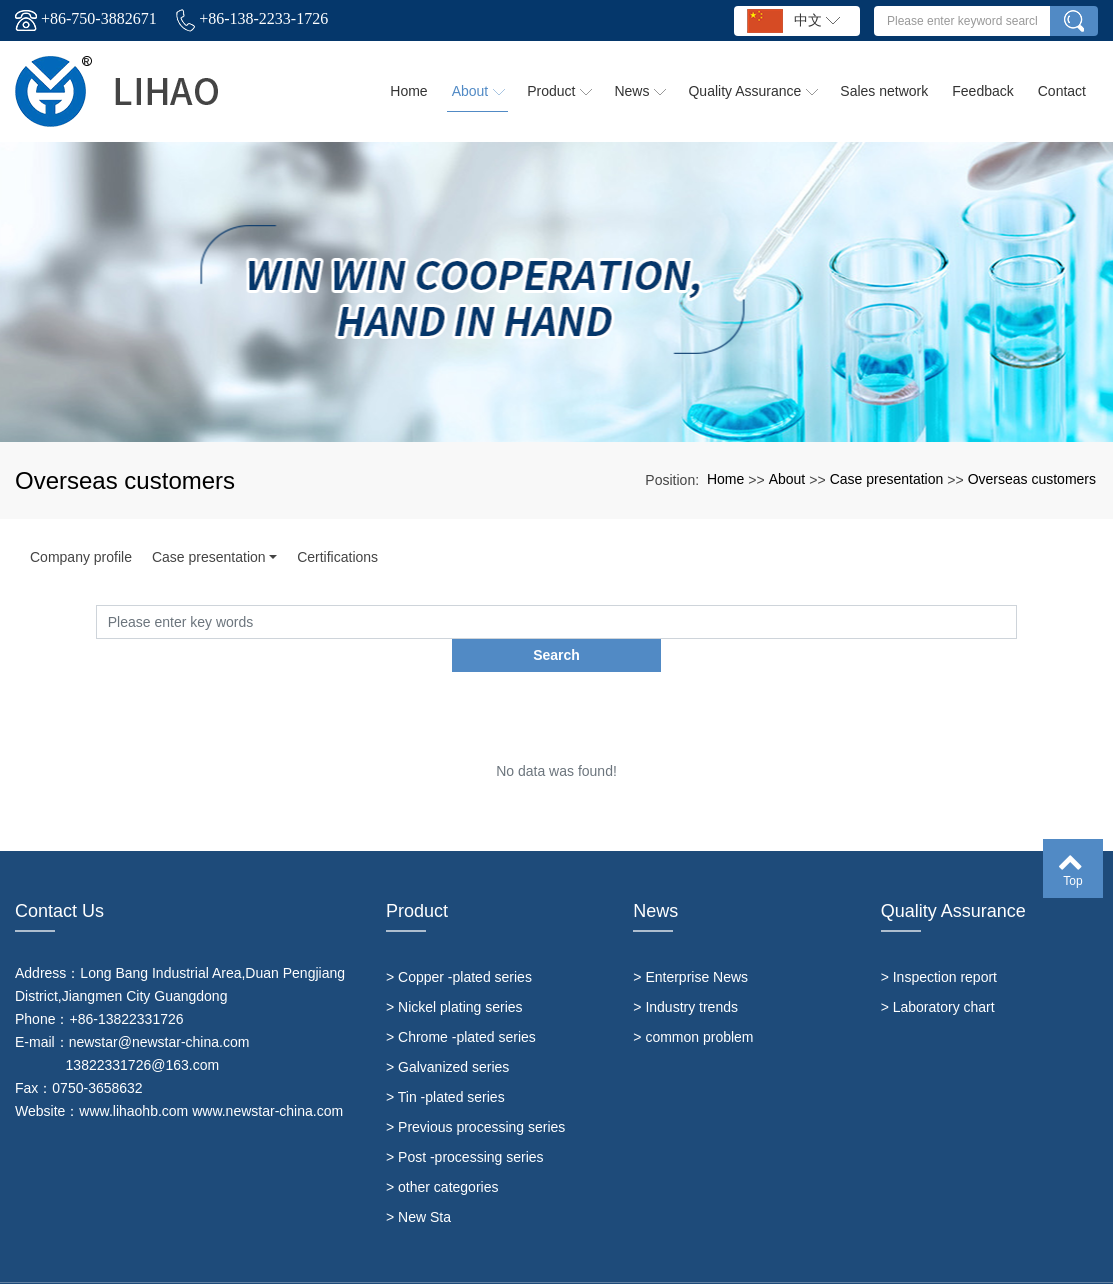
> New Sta (418, 1184)
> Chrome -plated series (461, 1004)
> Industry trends (685, 974)
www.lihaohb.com (133, 1078)
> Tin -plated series (445, 1064)
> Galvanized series (447, 1034)
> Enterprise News (690, 944)
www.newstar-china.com (267, 1078)
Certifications (337, 557)
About (787, 479)
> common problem (693, 1004)
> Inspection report (939, 944)
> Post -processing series (465, 1124)
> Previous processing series (475, 1094)
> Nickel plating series (454, 974)
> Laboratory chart (938, 974)
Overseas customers (1032, 479)
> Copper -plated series (459, 944)
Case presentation (887, 479)
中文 (793, 21)
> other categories (442, 1154)
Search (1016, 621)
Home (725, 479)
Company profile (81, 557)
